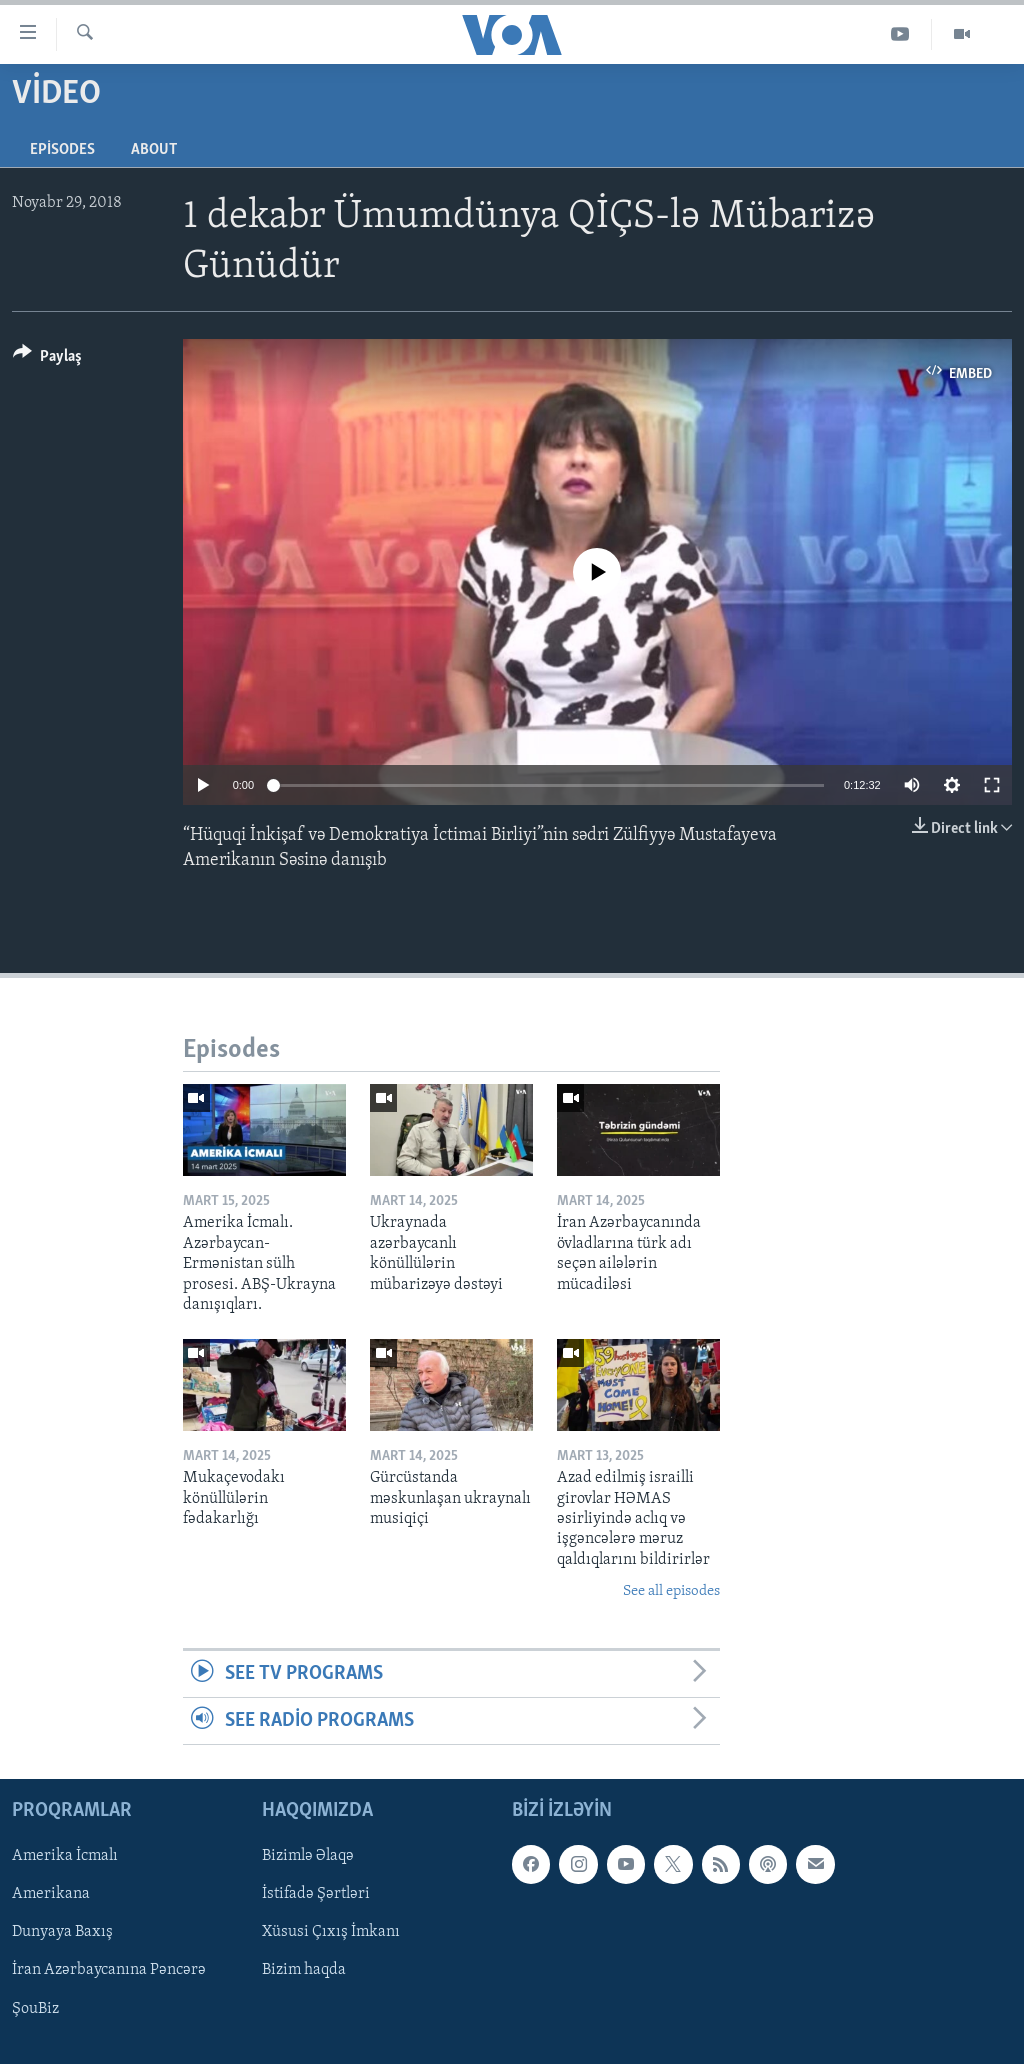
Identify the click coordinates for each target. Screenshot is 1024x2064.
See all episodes (671, 1591)
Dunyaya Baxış (62, 1933)
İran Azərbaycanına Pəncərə (109, 1971)
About (154, 150)
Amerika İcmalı (65, 1857)
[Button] (47, 359)
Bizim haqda (304, 1971)
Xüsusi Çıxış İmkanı (331, 1933)
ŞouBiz (35, 2009)
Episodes (62, 150)
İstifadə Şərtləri (316, 1895)
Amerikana (51, 1895)
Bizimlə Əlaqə (308, 1857)
